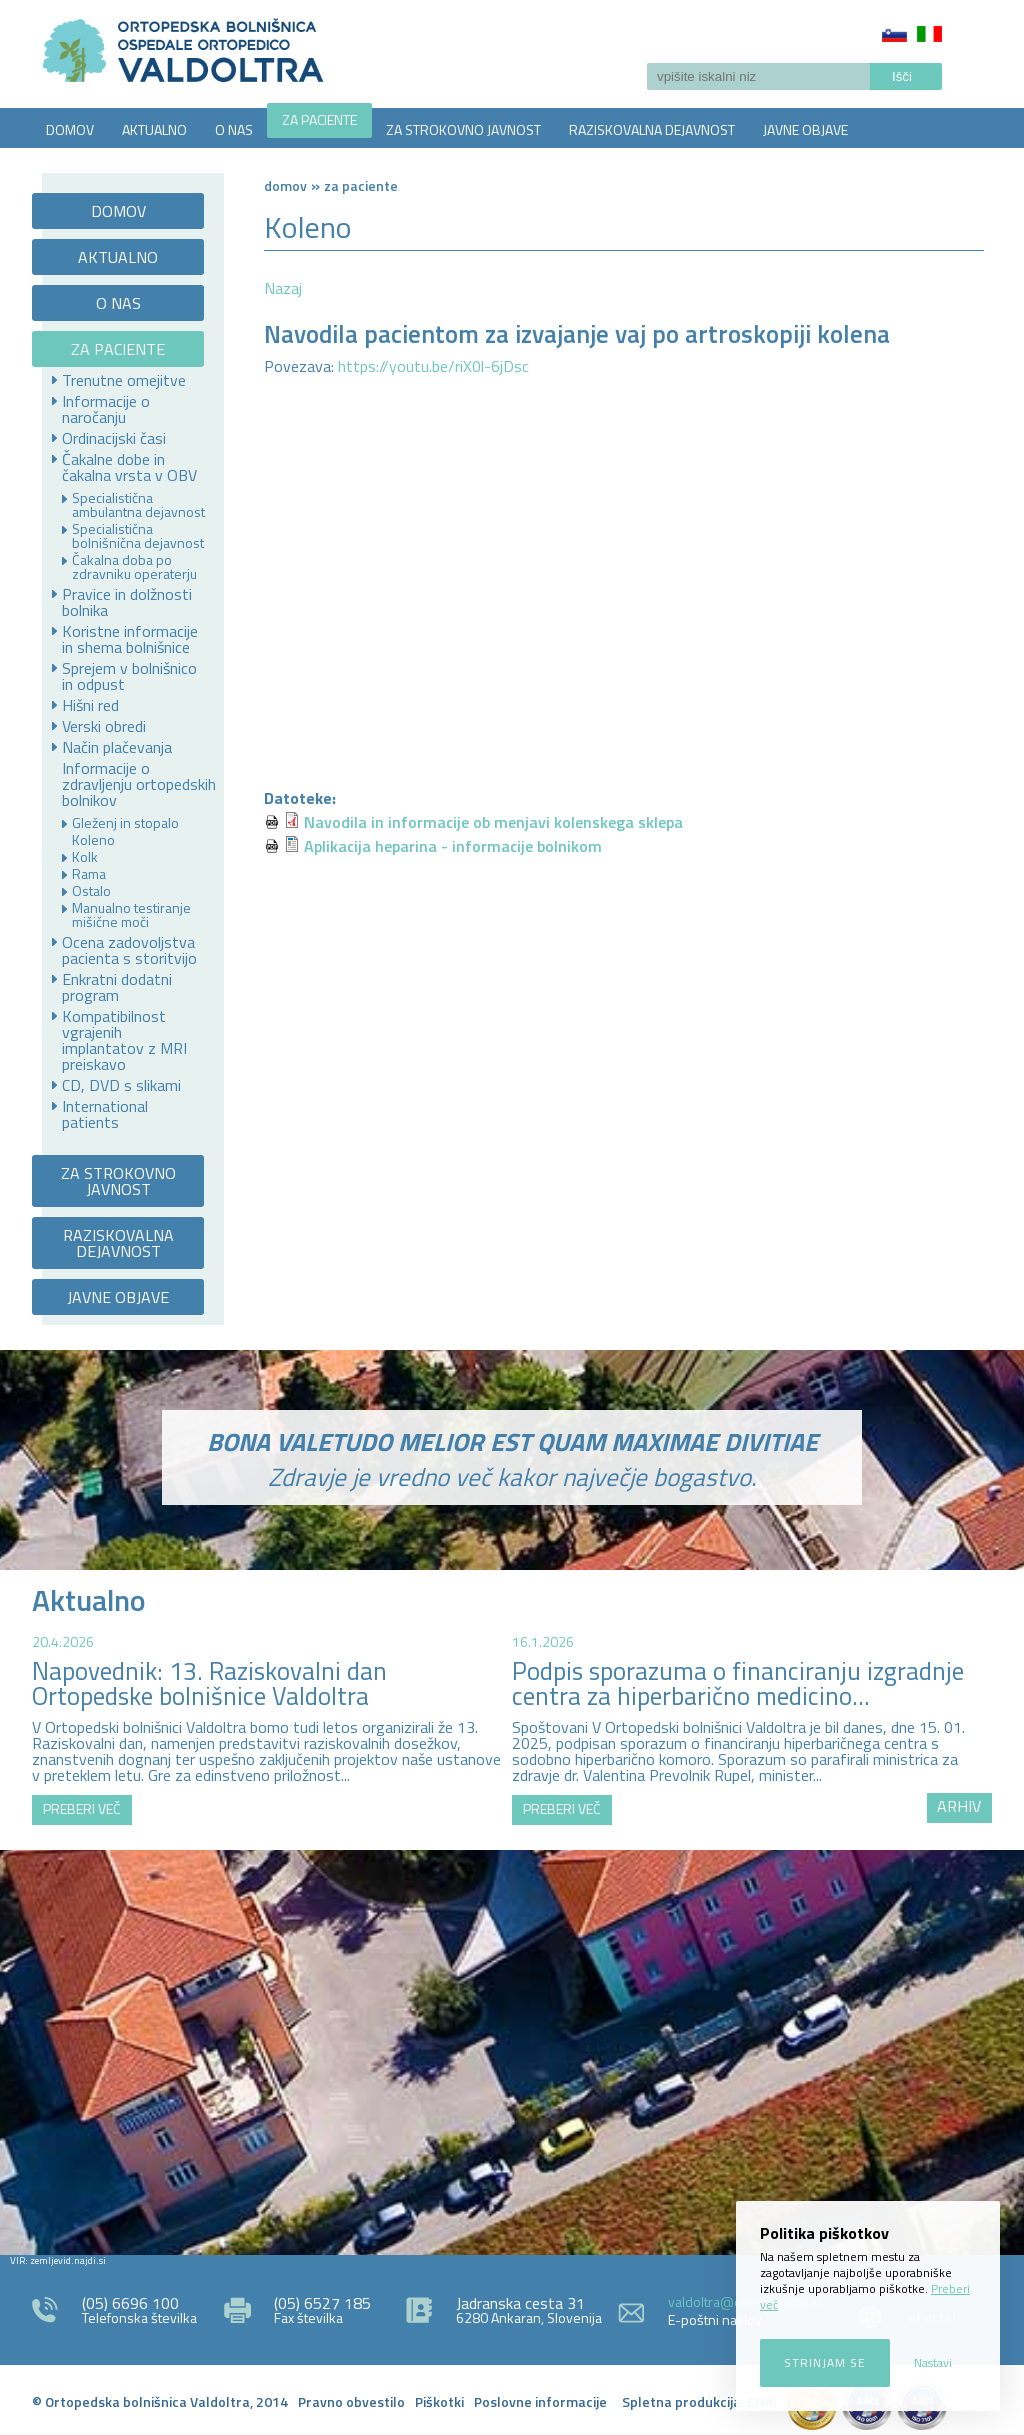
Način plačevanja (117, 747)
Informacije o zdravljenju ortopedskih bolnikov (139, 784)
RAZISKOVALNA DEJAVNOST (652, 129)
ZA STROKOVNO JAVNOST (463, 129)
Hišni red (90, 705)
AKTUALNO (154, 129)
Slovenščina (894, 34)
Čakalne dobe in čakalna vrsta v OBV (129, 467)
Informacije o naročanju (106, 409)
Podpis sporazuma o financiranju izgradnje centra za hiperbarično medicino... (738, 1683)
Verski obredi (104, 726)
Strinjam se (825, 2362)
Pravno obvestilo (351, 2401)
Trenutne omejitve (124, 380)
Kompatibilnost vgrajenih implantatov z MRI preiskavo (124, 1040)
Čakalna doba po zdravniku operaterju (134, 567)
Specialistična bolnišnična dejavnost (138, 536)
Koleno (93, 840)
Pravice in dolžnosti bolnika (127, 602)
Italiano (929, 34)
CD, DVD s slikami (121, 1085)
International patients (105, 1114)
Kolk (85, 857)
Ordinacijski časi (114, 438)
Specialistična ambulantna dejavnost (138, 505)
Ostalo (91, 891)
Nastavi (933, 2362)
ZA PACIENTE (319, 119)
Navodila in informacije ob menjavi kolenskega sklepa (493, 822)
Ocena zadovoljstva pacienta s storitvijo (129, 950)
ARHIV (959, 1806)
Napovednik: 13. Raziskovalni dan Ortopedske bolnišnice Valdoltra (209, 1683)
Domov (285, 185)
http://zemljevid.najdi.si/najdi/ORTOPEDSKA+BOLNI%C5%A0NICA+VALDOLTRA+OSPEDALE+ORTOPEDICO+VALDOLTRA (512, 2050)
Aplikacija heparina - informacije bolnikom (453, 846)
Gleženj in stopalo (125, 823)
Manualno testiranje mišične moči (131, 915)
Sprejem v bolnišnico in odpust (129, 676)
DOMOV (70, 129)
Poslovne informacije (540, 2401)
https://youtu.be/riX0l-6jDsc (435, 366)
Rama (89, 874)
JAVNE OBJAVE (805, 129)
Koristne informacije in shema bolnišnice (130, 639)
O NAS (234, 129)
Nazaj (283, 288)
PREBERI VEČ (82, 1808)
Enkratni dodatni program (117, 987)
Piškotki (439, 2401)
